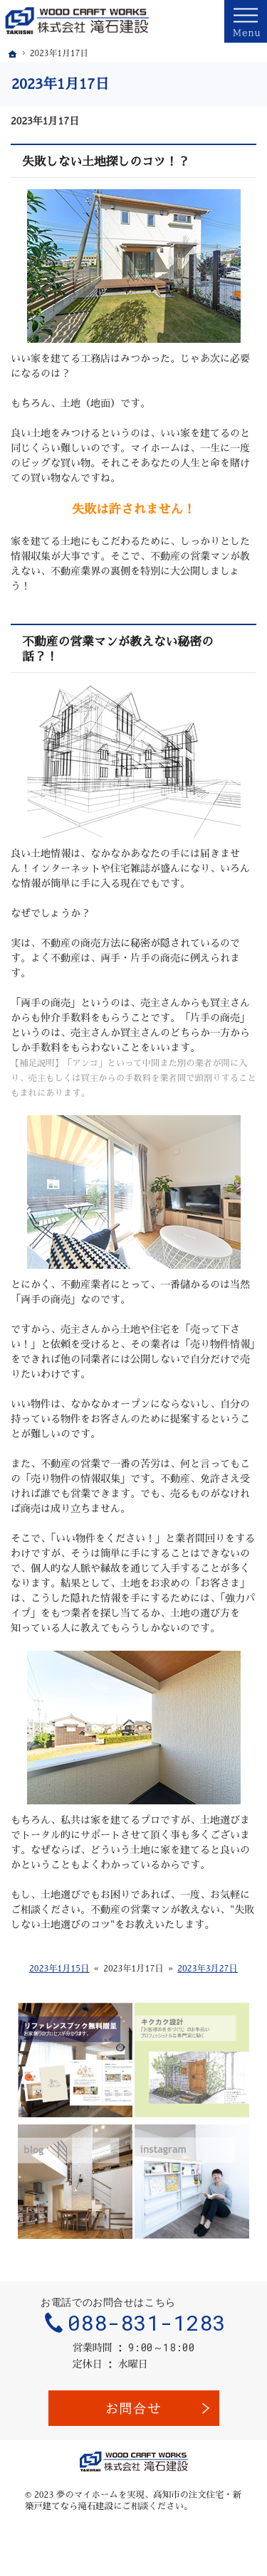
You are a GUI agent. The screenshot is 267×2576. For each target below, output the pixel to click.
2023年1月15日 (59, 1968)
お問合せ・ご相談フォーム (133, 2408)
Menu (245, 21)
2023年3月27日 (207, 1968)
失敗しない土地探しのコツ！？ (105, 162)
